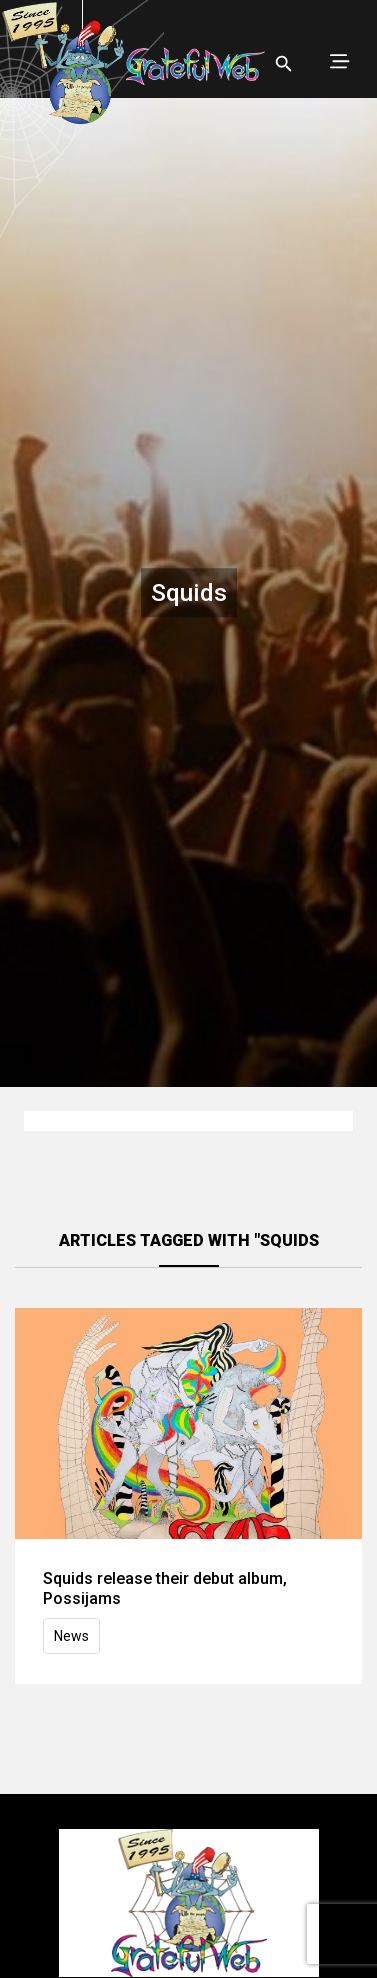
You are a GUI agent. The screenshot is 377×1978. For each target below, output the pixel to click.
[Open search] (284, 64)
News (71, 1636)
